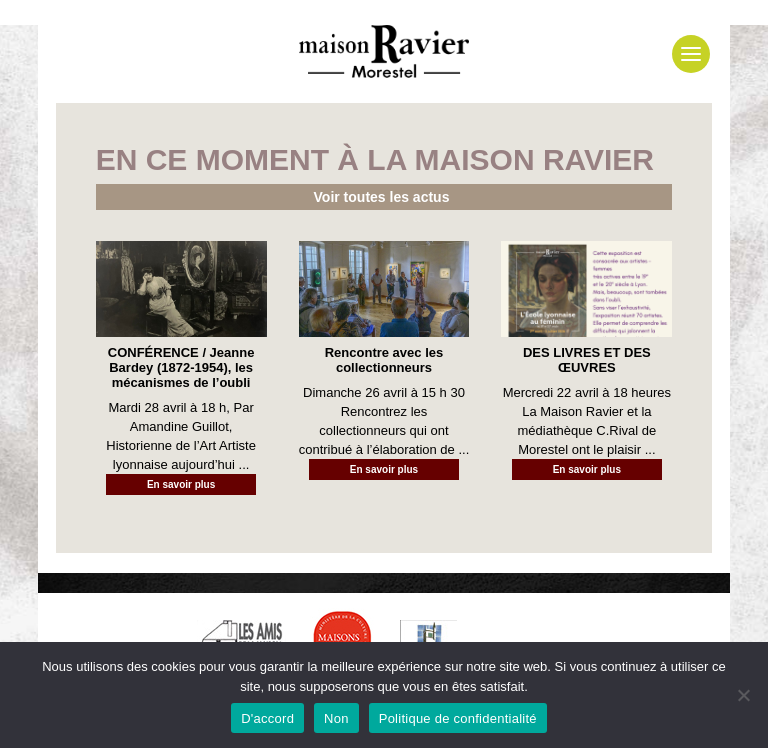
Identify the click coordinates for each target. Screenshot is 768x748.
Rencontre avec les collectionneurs (384, 360)
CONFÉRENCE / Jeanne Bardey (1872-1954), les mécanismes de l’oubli (181, 367)
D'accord (267, 718)
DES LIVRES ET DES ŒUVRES (587, 360)
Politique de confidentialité (458, 718)
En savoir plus (181, 484)
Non (336, 718)
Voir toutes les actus (382, 197)
